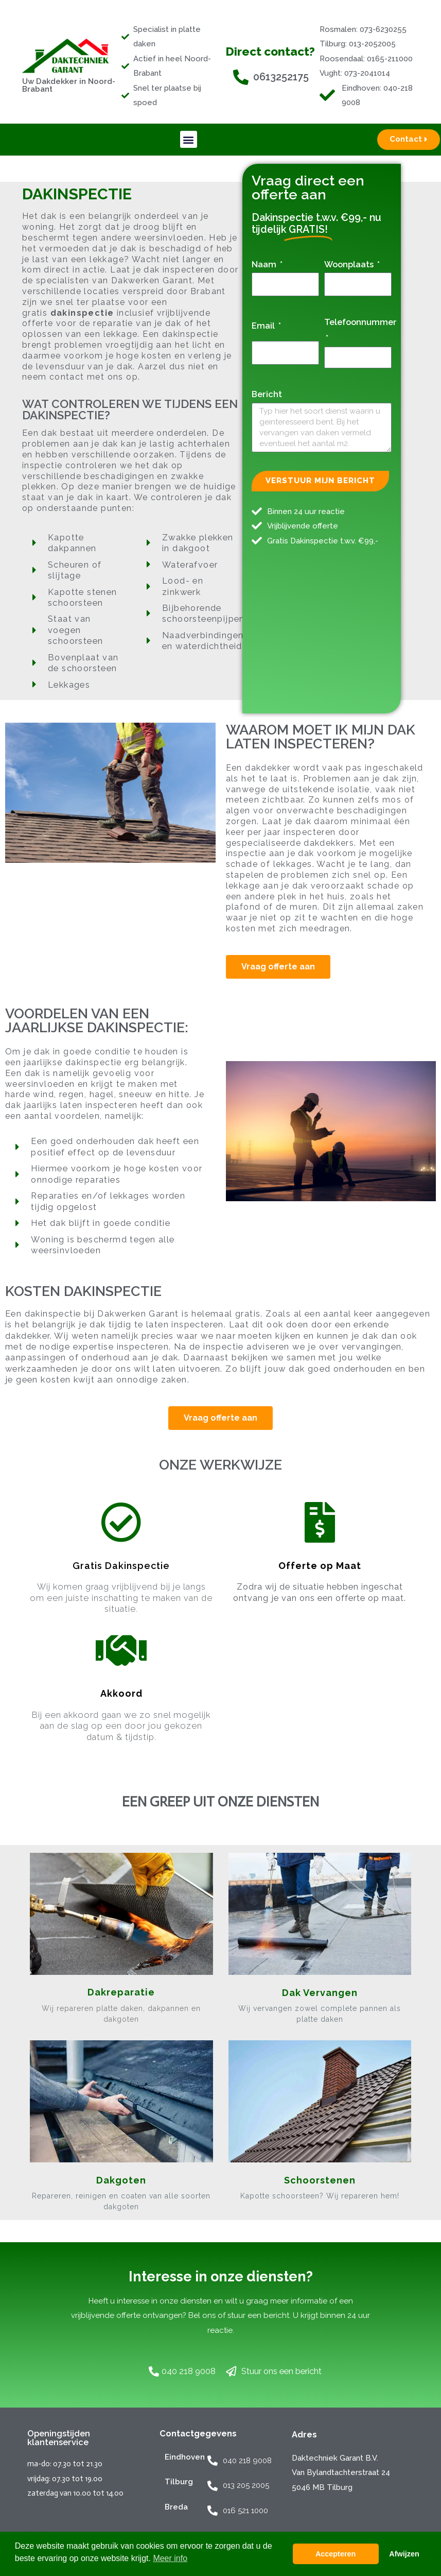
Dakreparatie (121, 1992)
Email (264, 325)
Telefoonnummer (360, 322)
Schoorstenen (320, 2180)
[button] (188, 139)
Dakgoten (121, 2180)
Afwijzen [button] (404, 2554)
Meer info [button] (170, 2558)
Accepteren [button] (335, 2554)
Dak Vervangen (320, 1992)
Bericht (267, 394)
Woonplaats (350, 264)
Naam (265, 264)
